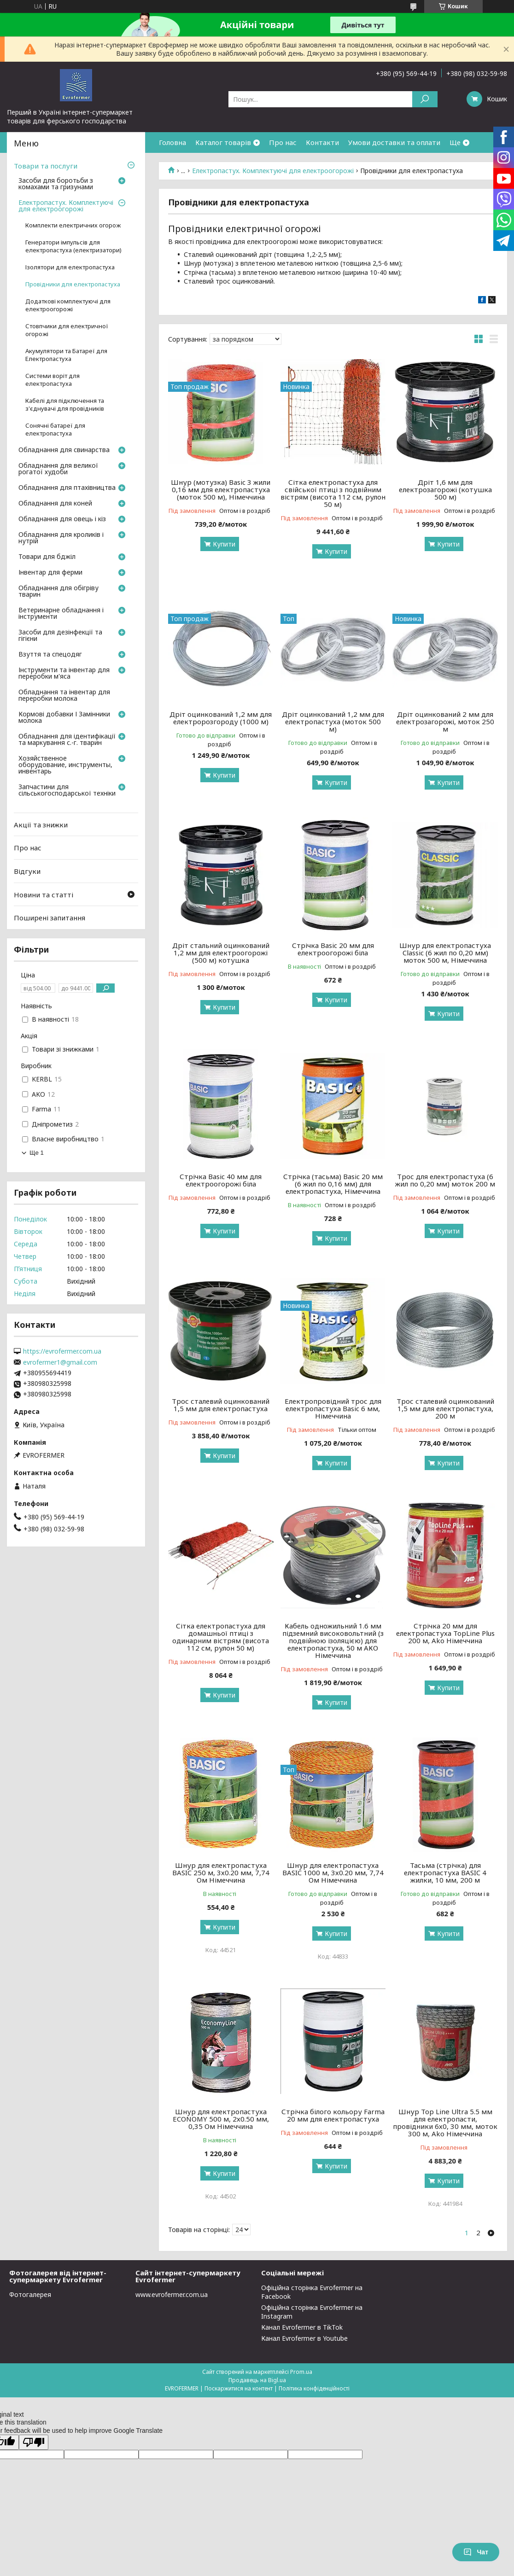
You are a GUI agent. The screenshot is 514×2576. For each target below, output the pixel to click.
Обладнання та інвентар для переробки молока (64, 696)
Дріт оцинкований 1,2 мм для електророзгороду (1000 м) (220, 717)
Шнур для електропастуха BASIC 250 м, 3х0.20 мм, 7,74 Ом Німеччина (220, 1872)
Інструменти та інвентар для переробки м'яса (64, 673)
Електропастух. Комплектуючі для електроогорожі (273, 171)
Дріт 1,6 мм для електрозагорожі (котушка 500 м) (445, 489)
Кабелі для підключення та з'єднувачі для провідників (64, 405)
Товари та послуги (45, 165)
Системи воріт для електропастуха (52, 380)
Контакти (322, 142)
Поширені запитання (49, 917)
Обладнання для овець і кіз (62, 519)
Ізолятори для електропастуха (70, 267)
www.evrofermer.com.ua (171, 2294)
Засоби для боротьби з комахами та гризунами (55, 184)
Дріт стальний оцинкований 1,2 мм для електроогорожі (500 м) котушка (220, 953)
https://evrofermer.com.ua (62, 1351)
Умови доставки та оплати (394, 142)
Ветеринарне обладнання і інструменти (61, 614)
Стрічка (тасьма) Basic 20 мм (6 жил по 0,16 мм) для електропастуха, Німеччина (333, 1184)
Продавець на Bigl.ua (257, 2380)
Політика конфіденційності (314, 2388)
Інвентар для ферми (50, 572)
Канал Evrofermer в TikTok (302, 2327)
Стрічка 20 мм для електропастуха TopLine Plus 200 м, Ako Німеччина (445, 1633)
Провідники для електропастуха (72, 284)
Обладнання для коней (55, 503)
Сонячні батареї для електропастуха (55, 429)
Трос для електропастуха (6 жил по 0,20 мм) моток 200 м (445, 1180)
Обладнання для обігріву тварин (58, 592)
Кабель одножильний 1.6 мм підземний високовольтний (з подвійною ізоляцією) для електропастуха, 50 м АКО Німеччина (333, 1640)
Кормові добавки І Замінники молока (64, 718)
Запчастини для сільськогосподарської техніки (67, 790)
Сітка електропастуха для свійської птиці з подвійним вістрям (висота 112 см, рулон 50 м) (333, 493)
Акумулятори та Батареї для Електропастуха (66, 355)
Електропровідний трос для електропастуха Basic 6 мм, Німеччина (333, 1408)
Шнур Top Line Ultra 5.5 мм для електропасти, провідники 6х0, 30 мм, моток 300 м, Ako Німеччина (445, 2122)
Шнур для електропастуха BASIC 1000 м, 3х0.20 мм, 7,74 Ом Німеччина (333, 1872)
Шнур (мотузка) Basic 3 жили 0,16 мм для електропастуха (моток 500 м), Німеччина (220, 489)
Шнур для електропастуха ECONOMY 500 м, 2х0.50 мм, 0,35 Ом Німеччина (221, 2119)
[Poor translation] (33, 2442)
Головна (172, 142)
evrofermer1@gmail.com (60, 1362)
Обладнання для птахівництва (67, 488)
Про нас (283, 142)
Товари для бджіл (47, 557)
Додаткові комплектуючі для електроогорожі (68, 305)
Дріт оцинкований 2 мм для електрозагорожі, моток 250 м (445, 721)
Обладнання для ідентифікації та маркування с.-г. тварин (67, 740)
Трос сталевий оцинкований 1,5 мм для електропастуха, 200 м (445, 1408)
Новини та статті (43, 894)
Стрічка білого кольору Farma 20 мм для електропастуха (333, 2115)
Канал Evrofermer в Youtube (304, 2338)
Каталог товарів (223, 142)
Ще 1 (36, 1152)
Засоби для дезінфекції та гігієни (60, 636)
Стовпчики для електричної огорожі (66, 330)
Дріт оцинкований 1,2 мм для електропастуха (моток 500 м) (333, 721)
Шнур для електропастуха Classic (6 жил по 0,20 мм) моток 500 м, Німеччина (445, 953)
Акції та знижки (41, 824)
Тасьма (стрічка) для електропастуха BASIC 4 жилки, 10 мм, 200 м (445, 1872)
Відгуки (27, 871)
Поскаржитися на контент (238, 2388)
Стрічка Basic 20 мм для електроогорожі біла (333, 949)
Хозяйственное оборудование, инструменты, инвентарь (65, 765)
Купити (224, 544)
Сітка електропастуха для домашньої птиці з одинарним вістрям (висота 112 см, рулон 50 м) (220, 1636)
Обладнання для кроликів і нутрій (61, 538)
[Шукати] (425, 99)
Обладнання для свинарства (64, 450)
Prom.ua (301, 2372)
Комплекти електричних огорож (73, 225)
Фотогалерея (30, 2294)
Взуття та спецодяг (50, 654)
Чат (475, 2552)
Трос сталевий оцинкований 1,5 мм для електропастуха (220, 1404)
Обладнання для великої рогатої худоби (58, 469)
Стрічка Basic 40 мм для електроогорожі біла (221, 1180)
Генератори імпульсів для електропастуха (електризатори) (73, 246)
